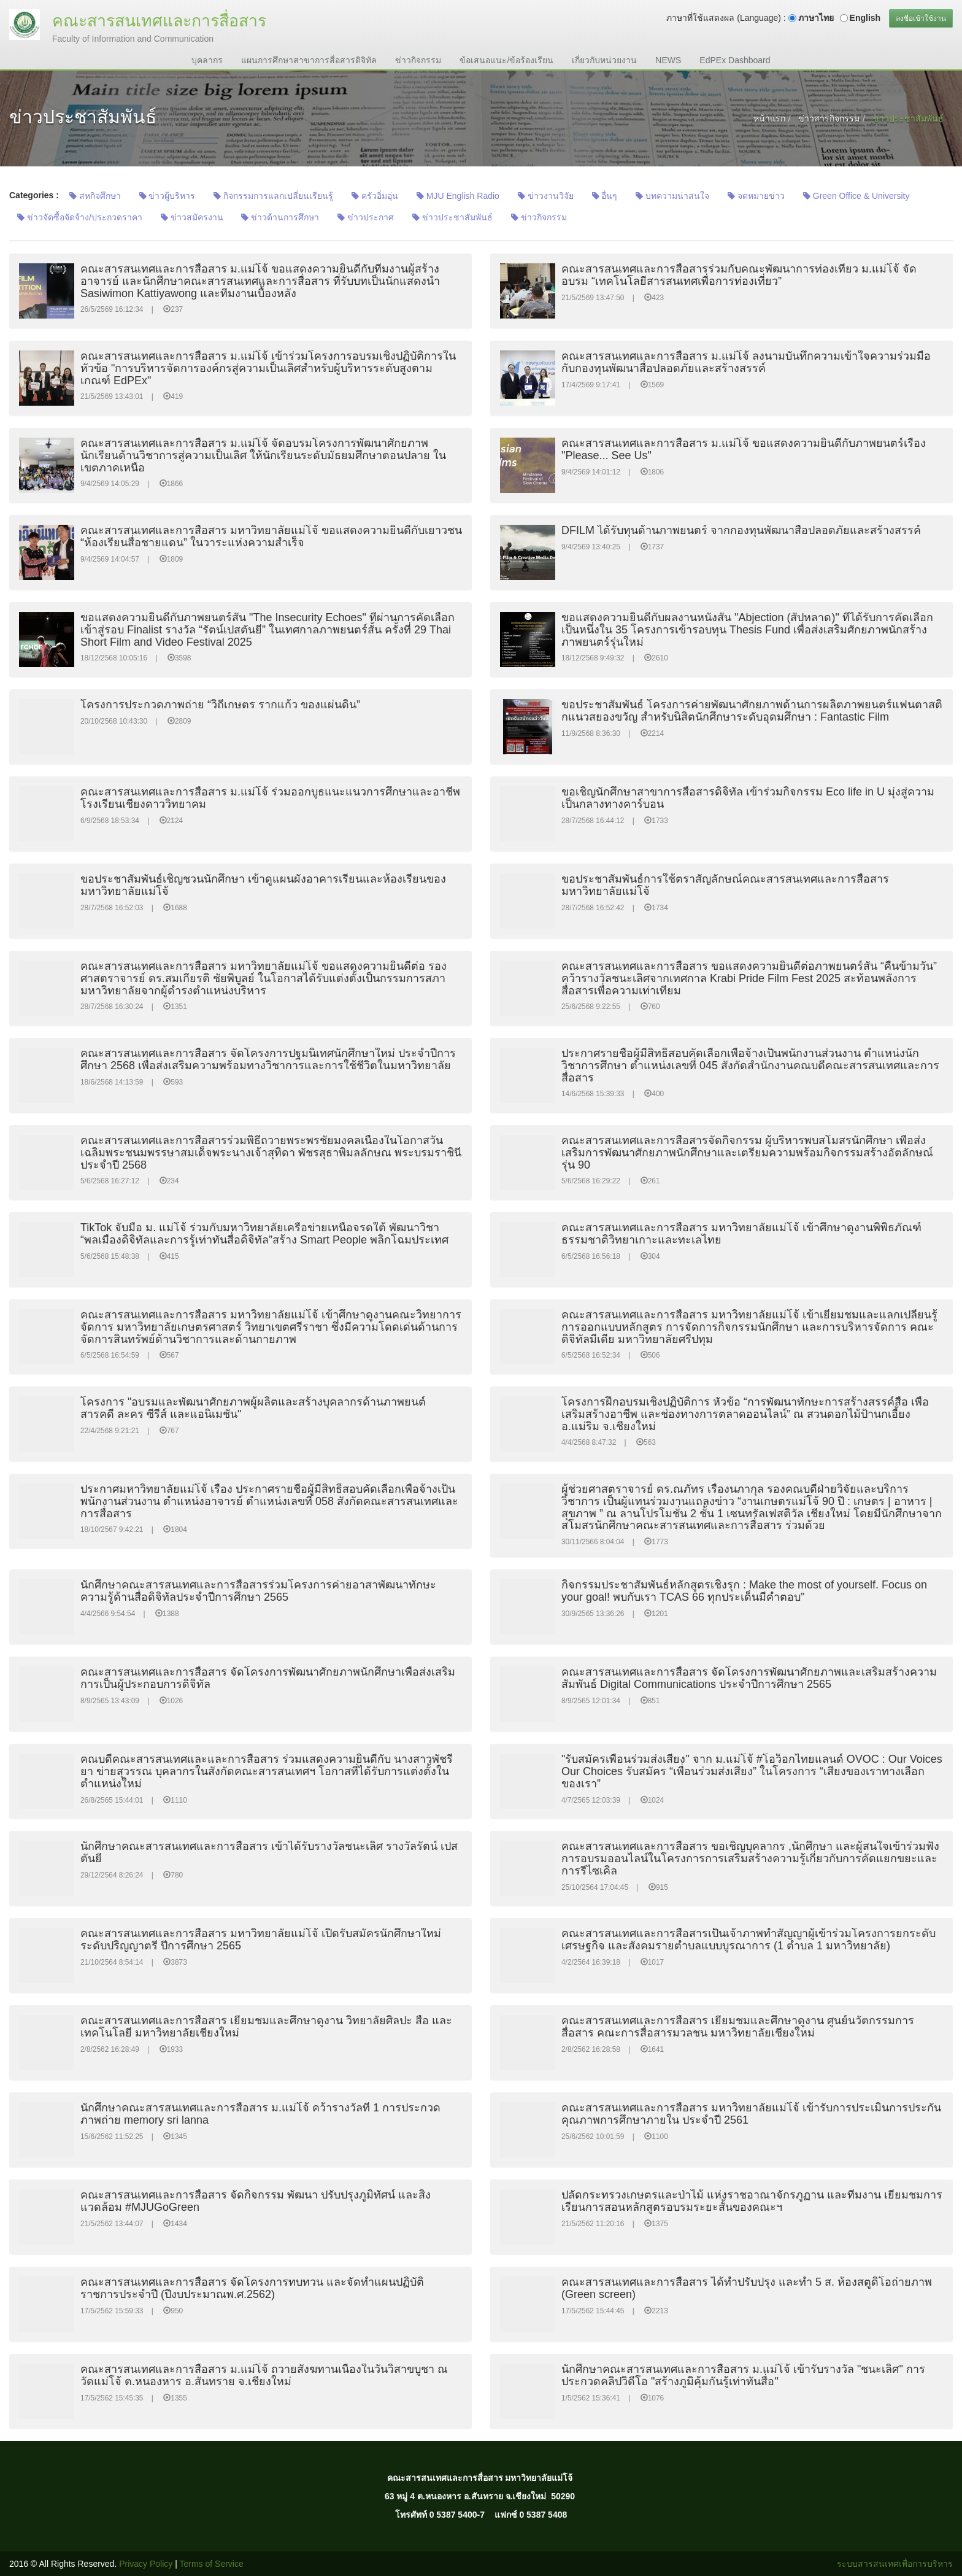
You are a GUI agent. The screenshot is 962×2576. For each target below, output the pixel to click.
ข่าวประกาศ (365, 217)
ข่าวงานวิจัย (546, 196)
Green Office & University (856, 196)
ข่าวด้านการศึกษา (280, 217)
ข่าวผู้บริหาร (167, 196)
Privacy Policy (145, 2564)
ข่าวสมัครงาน (192, 217)
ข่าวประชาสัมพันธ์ (452, 217)
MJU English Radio (458, 196)
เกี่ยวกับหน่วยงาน (604, 60)
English (865, 18)
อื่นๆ (605, 196)
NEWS (668, 60)
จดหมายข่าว (756, 196)
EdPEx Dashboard (734, 60)
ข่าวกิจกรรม (418, 60)
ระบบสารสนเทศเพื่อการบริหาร (895, 2564)
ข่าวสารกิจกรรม (829, 118)
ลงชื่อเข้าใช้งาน (921, 18)
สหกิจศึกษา (95, 196)
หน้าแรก (769, 118)
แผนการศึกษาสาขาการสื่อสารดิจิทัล (309, 60)
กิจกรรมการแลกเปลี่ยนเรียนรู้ (273, 196)
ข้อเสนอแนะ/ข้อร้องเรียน (506, 60)
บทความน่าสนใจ (672, 196)
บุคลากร (207, 60)
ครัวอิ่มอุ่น (375, 196)
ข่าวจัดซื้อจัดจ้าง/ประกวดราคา (79, 217)
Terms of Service (212, 2564)
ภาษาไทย (816, 18)
